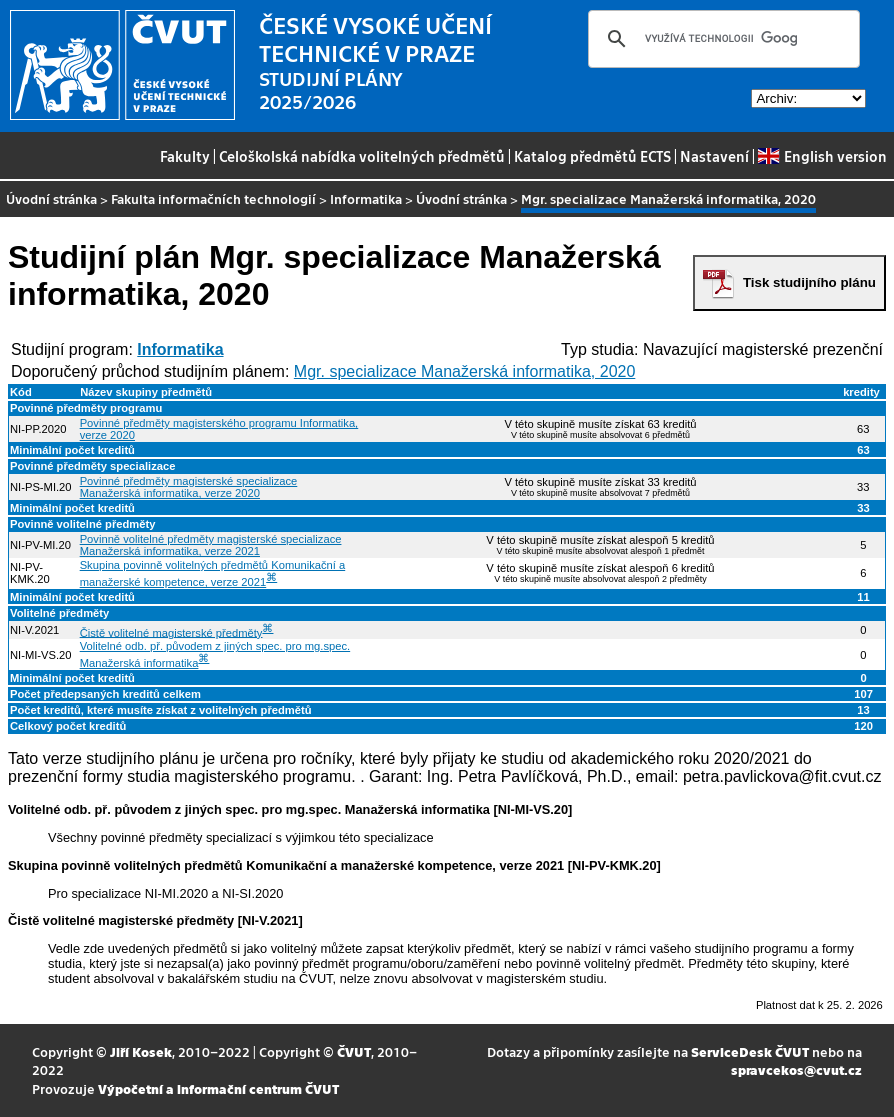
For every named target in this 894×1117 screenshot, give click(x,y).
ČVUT (354, 1051)
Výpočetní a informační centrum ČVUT (218, 1088)
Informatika (366, 198)
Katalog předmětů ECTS (592, 156)
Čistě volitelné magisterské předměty (171, 632)
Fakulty (185, 156)
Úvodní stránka (51, 198)
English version (822, 156)
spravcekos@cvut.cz (796, 1069)
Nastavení (714, 156)
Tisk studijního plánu (809, 282)
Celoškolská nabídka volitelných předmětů (362, 156)
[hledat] (721, 39)
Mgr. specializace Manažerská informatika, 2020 (465, 371)
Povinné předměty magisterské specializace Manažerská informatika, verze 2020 (189, 487)
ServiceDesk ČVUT (750, 1051)
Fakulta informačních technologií (213, 198)
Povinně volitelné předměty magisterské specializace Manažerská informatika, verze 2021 (211, 545)
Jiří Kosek (141, 1051)
